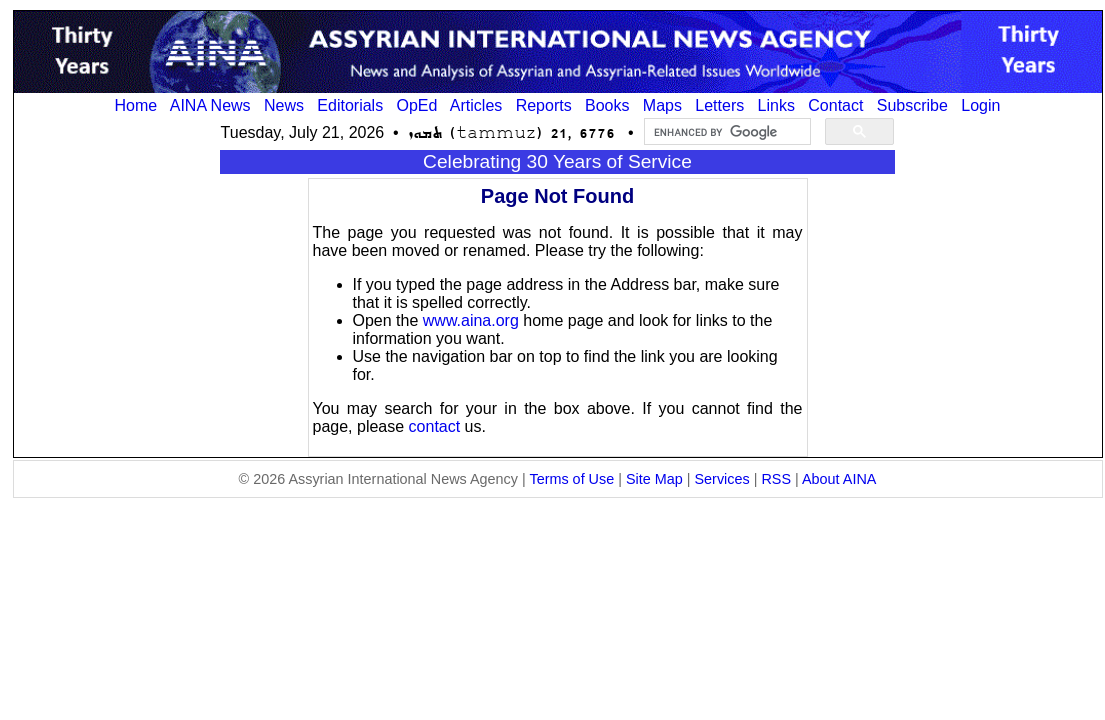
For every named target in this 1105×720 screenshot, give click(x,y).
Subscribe (912, 105)
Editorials (350, 105)
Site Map (654, 479)
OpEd (416, 105)
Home (136, 105)
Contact (835, 105)
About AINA (839, 479)
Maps (662, 105)
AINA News (210, 105)
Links (776, 105)
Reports (544, 105)
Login (980, 105)
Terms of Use (571, 479)
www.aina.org (471, 320)
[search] (725, 132)
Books (607, 105)
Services (722, 479)
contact (435, 426)
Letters (719, 105)
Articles (476, 105)
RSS (776, 479)
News (284, 105)
